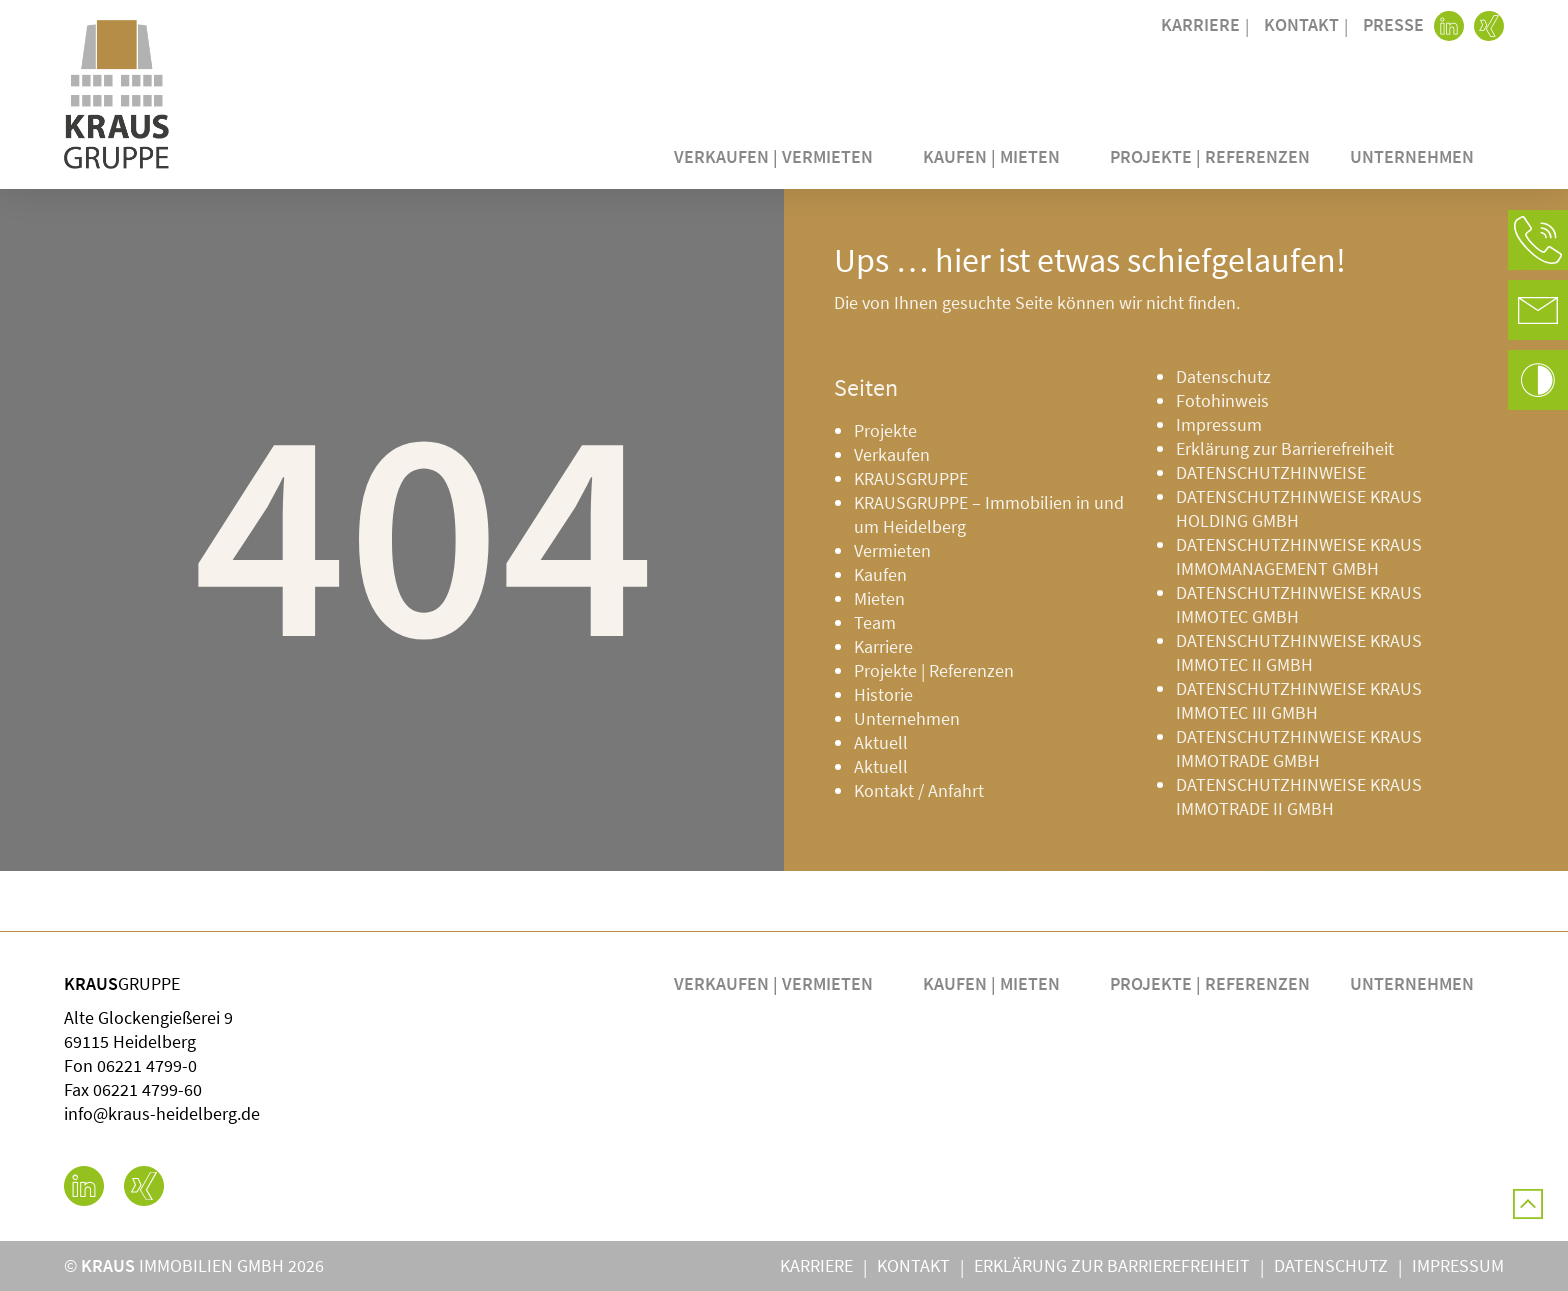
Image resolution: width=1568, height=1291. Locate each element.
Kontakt (1301, 24)
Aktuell (881, 742)
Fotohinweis (1222, 400)
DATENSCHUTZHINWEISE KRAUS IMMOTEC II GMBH (1299, 652)
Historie (883, 694)
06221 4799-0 (147, 1065)
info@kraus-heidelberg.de (162, 1113)
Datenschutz (1223, 376)
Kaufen (880, 574)
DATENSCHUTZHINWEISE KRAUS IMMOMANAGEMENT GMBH (1299, 556)
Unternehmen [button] (1417, 156)
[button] (1538, 240)
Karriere (1200, 24)
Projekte (885, 430)
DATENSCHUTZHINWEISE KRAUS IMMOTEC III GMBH (1299, 700)
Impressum (1219, 424)
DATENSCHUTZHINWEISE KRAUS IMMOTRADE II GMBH (1299, 796)
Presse (1393, 24)
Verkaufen (892, 454)
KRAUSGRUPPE (911, 478)
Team (875, 622)
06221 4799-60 (147, 1089)
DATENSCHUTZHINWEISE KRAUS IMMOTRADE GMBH (1299, 748)
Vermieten (892, 550)
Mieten (879, 598)
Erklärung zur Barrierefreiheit (1285, 448)
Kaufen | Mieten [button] (996, 156)
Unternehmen (907, 718)
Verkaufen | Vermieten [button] (778, 156)
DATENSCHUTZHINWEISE (1271, 472)
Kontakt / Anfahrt (919, 790)
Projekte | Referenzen (1210, 156)
